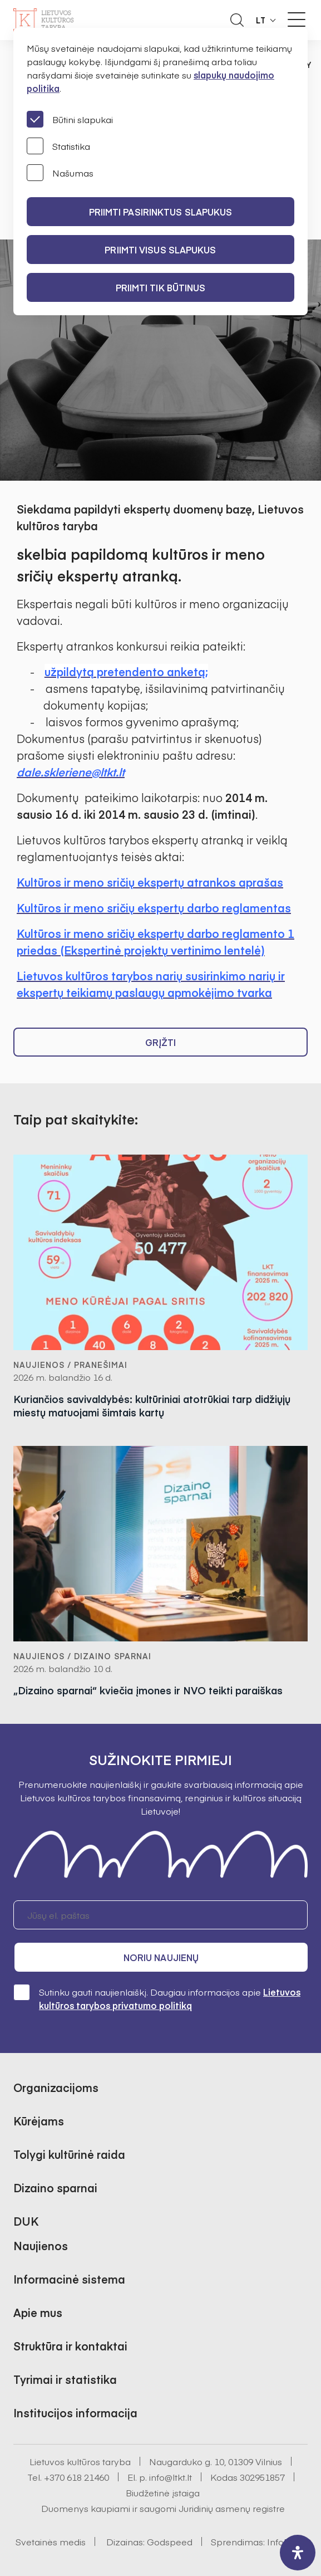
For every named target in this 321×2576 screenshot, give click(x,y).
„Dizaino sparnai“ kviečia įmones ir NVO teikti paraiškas (148, 1690)
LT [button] (261, 20)
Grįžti (160, 1042)
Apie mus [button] (37, 2312)
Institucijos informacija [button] (75, 2412)
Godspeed (169, 2541)
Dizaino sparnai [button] (55, 2187)
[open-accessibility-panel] (297, 2552)
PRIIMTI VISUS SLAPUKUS (160, 249)
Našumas (60, 172)
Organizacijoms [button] (55, 2087)
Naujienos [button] (40, 2245)
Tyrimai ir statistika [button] (65, 2379)
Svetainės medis (51, 2541)
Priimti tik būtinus (161, 287)
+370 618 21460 (76, 2477)
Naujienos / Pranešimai (70, 1364)
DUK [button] (25, 2220)
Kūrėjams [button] (38, 2120)
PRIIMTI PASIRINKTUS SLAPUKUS (161, 212)
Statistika (58, 146)
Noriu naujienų (161, 1957)
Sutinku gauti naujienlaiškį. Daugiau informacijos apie (156, 1998)
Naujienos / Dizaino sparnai (82, 1655)
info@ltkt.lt (170, 2477)
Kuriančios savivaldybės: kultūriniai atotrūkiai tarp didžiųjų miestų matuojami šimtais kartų (151, 1405)
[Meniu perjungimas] (296, 19)
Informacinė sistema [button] (69, 2278)
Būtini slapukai (70, 119)
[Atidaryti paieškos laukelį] (237, 20)
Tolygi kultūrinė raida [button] (69, 2154)
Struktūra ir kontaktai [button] (70, 2345)
